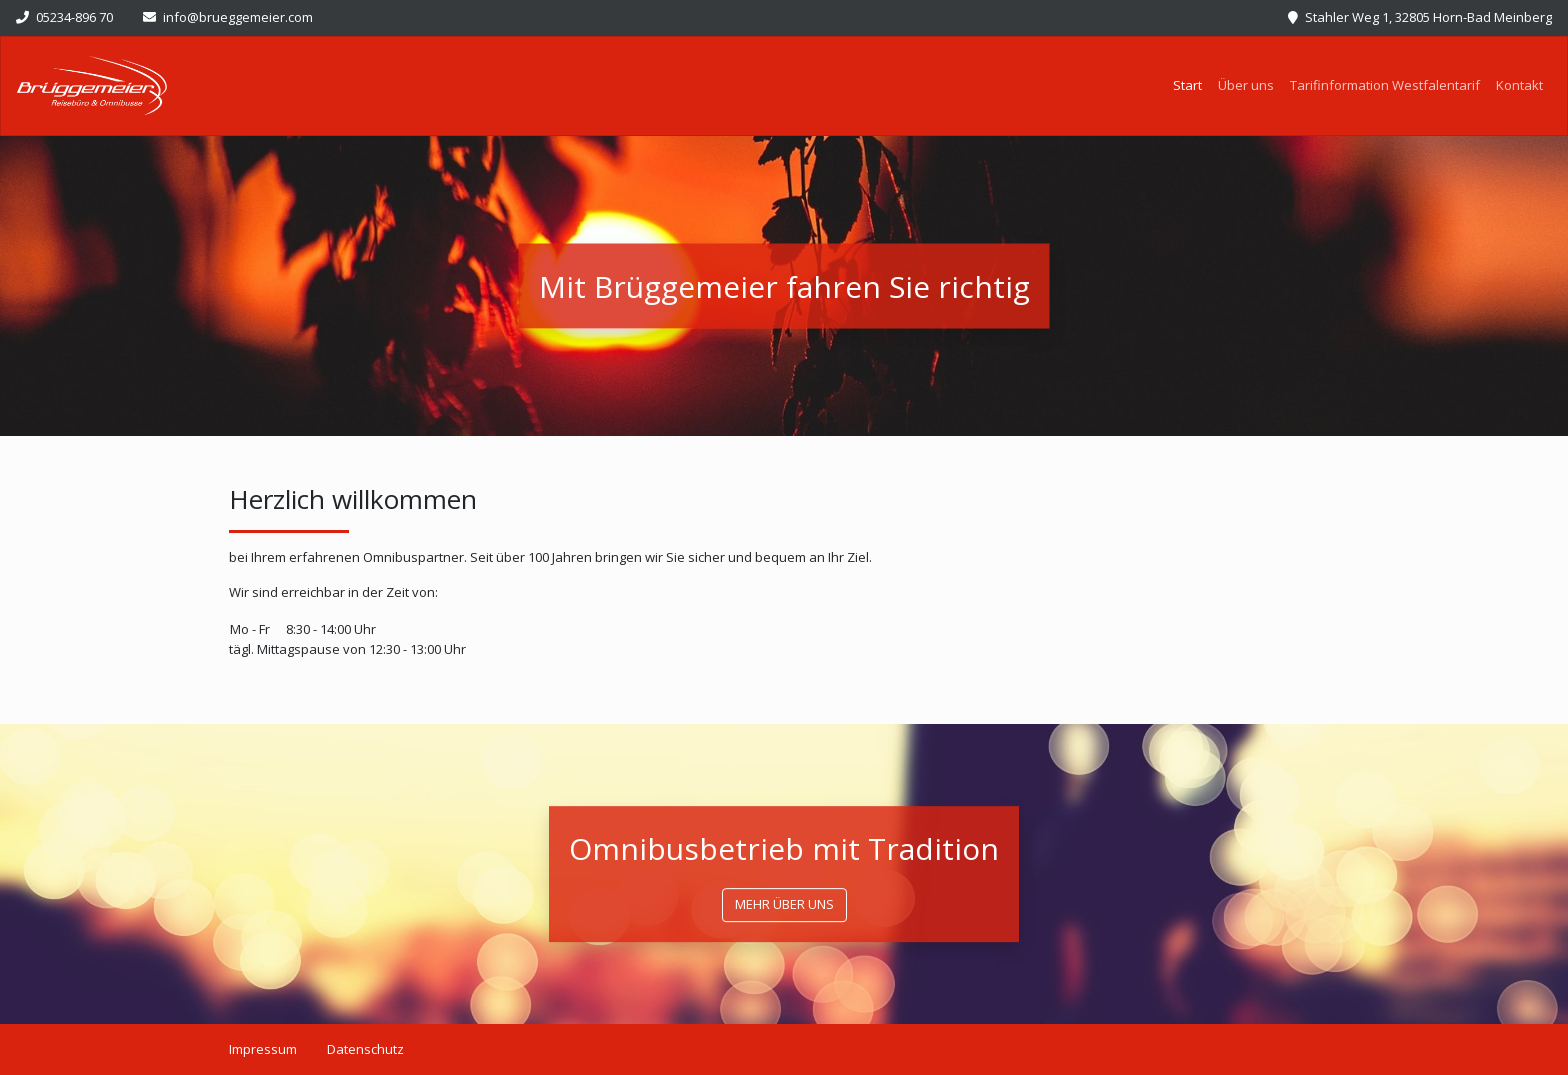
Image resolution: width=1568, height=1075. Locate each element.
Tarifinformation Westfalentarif (1385, 85)
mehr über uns (784, 904)
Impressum (263, 1049)
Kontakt (1519, 85)
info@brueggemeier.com (228, 17)
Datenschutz (365, 1049)
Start (1191, 84)
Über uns (1246, 85)
